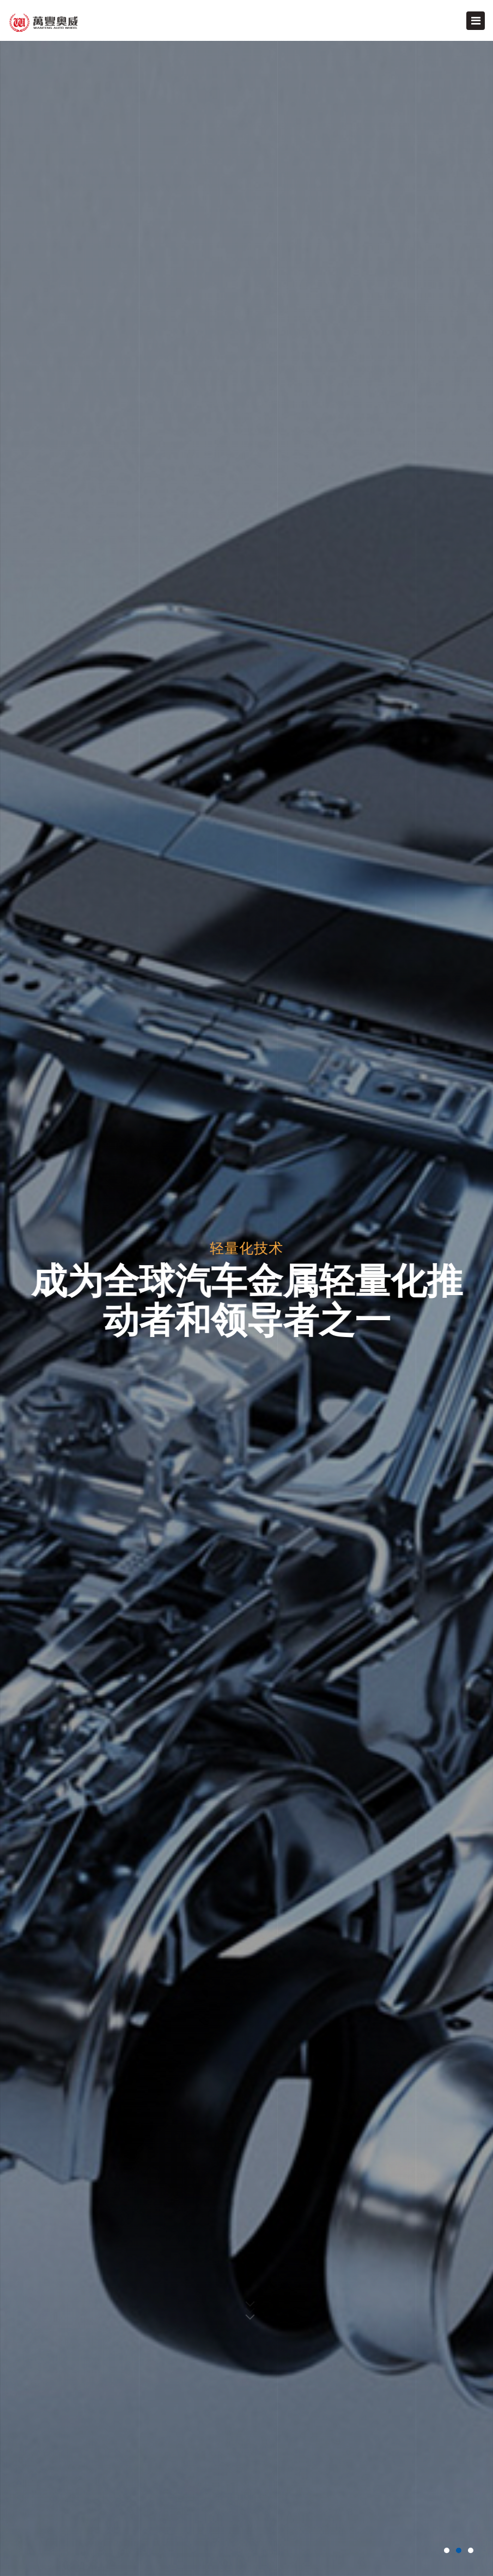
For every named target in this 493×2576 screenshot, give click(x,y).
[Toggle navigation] (475, 20)
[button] (447, 2550)
